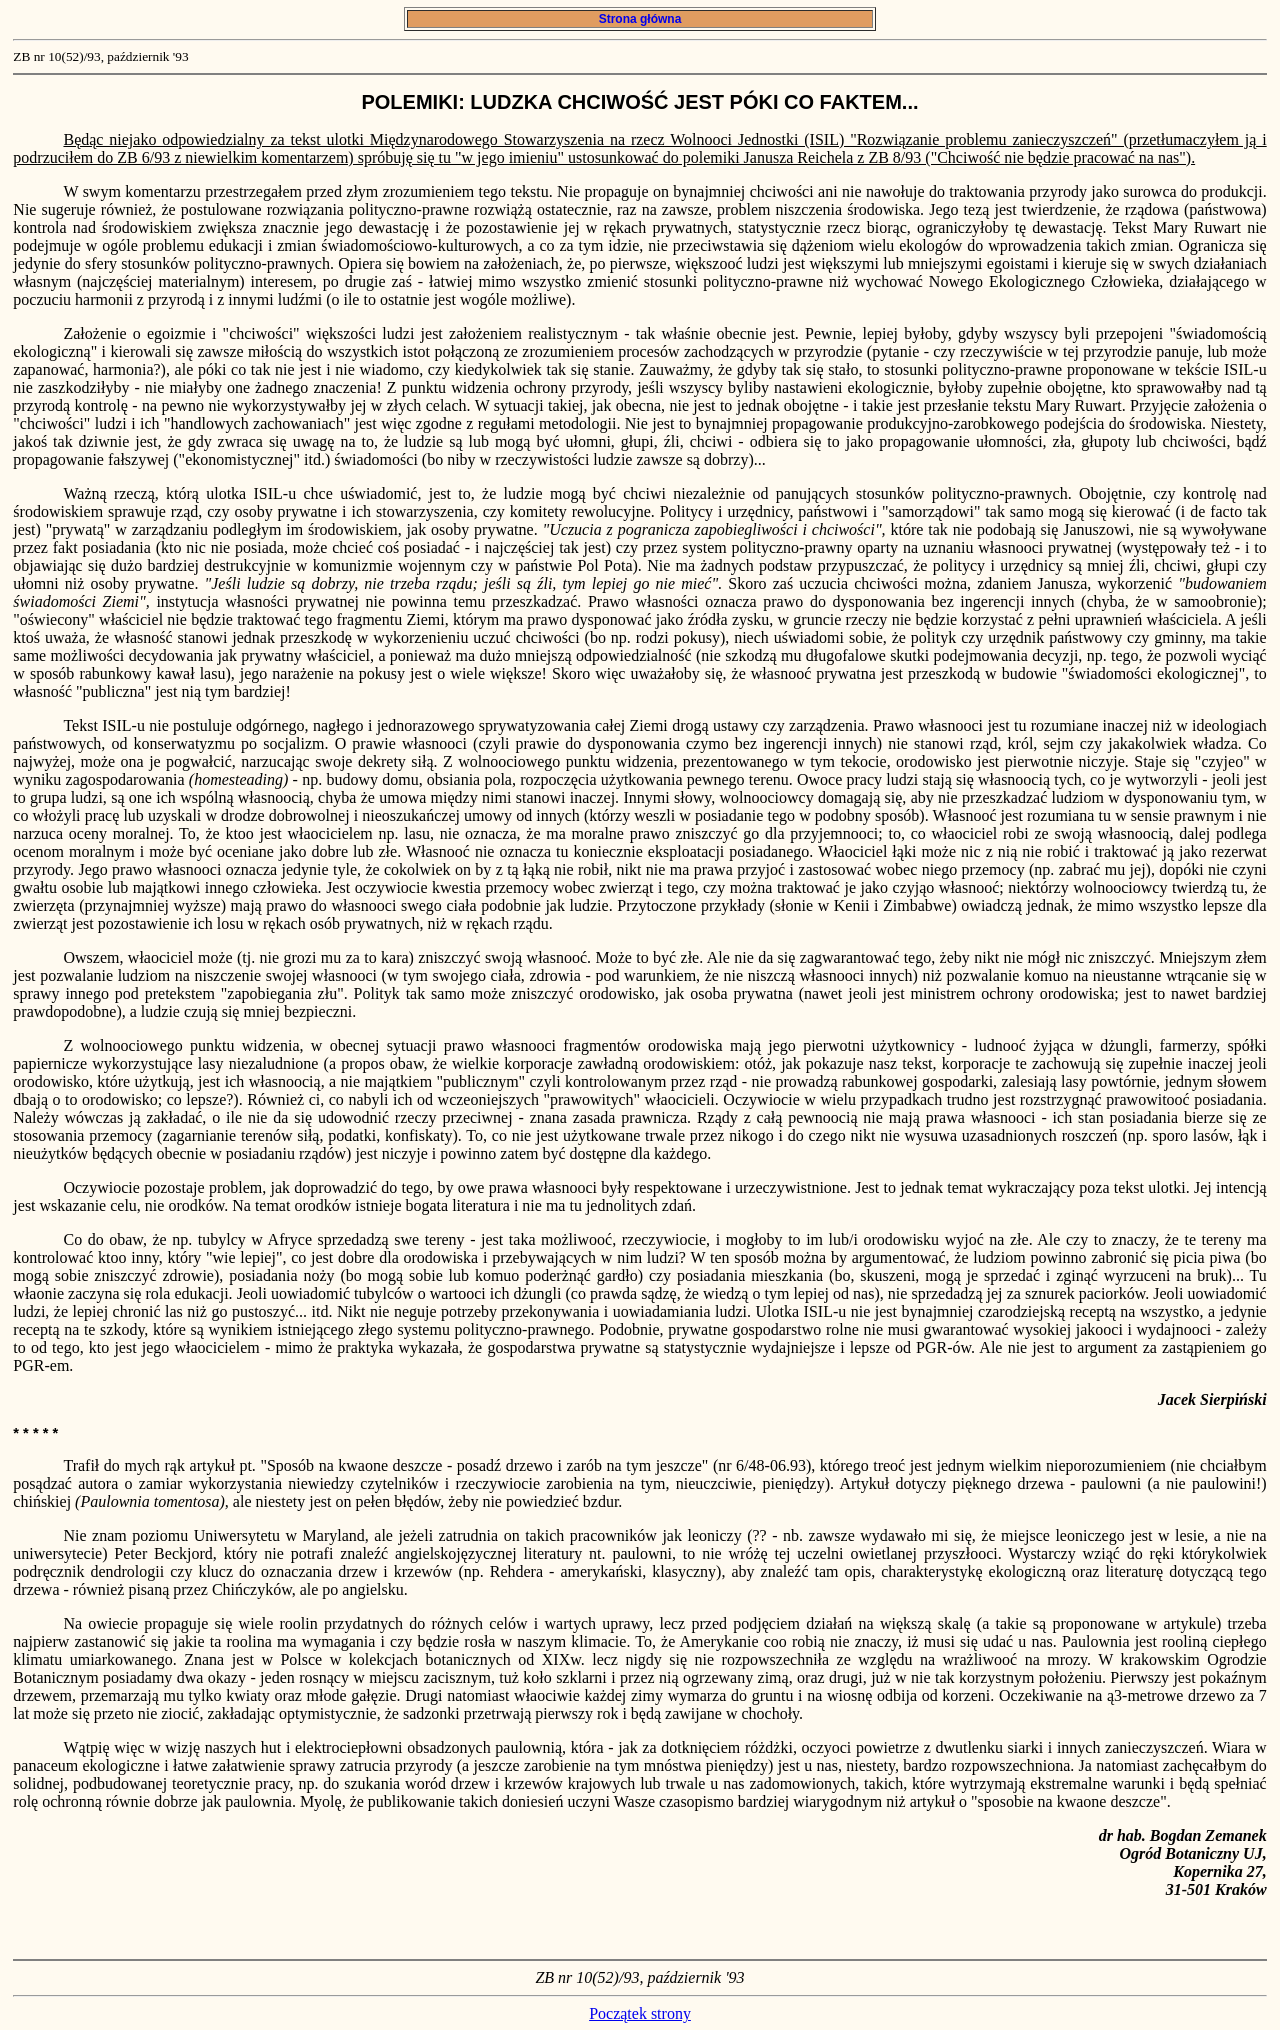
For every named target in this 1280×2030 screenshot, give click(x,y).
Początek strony (640, 2013)
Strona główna (639, 19)
